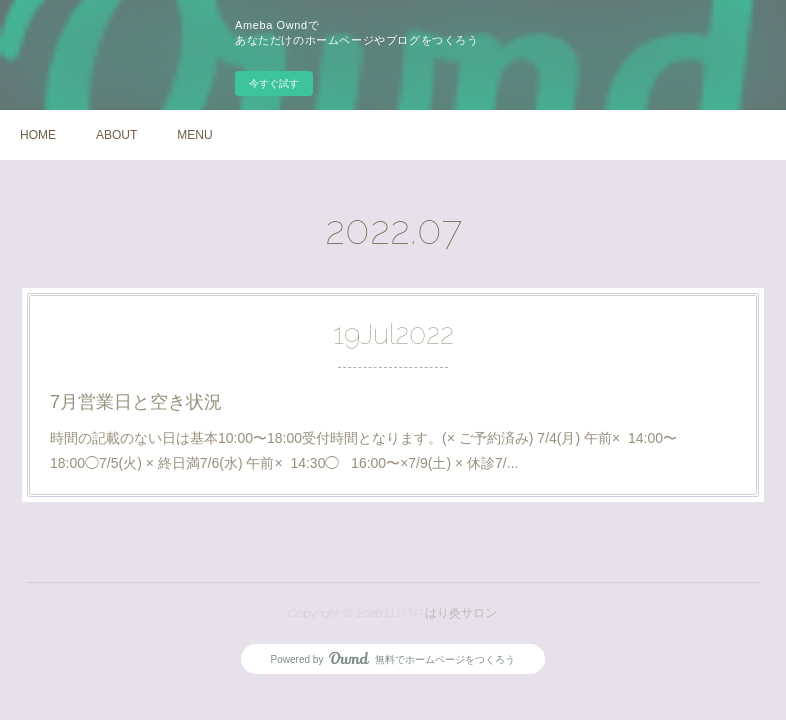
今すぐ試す (274, 83)
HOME (38, 135)
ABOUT (116, 135)
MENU (194, 135)
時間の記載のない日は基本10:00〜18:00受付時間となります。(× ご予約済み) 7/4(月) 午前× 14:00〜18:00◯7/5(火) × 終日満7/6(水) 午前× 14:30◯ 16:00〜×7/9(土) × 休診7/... (363, 450)
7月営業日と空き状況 (136, 402)
